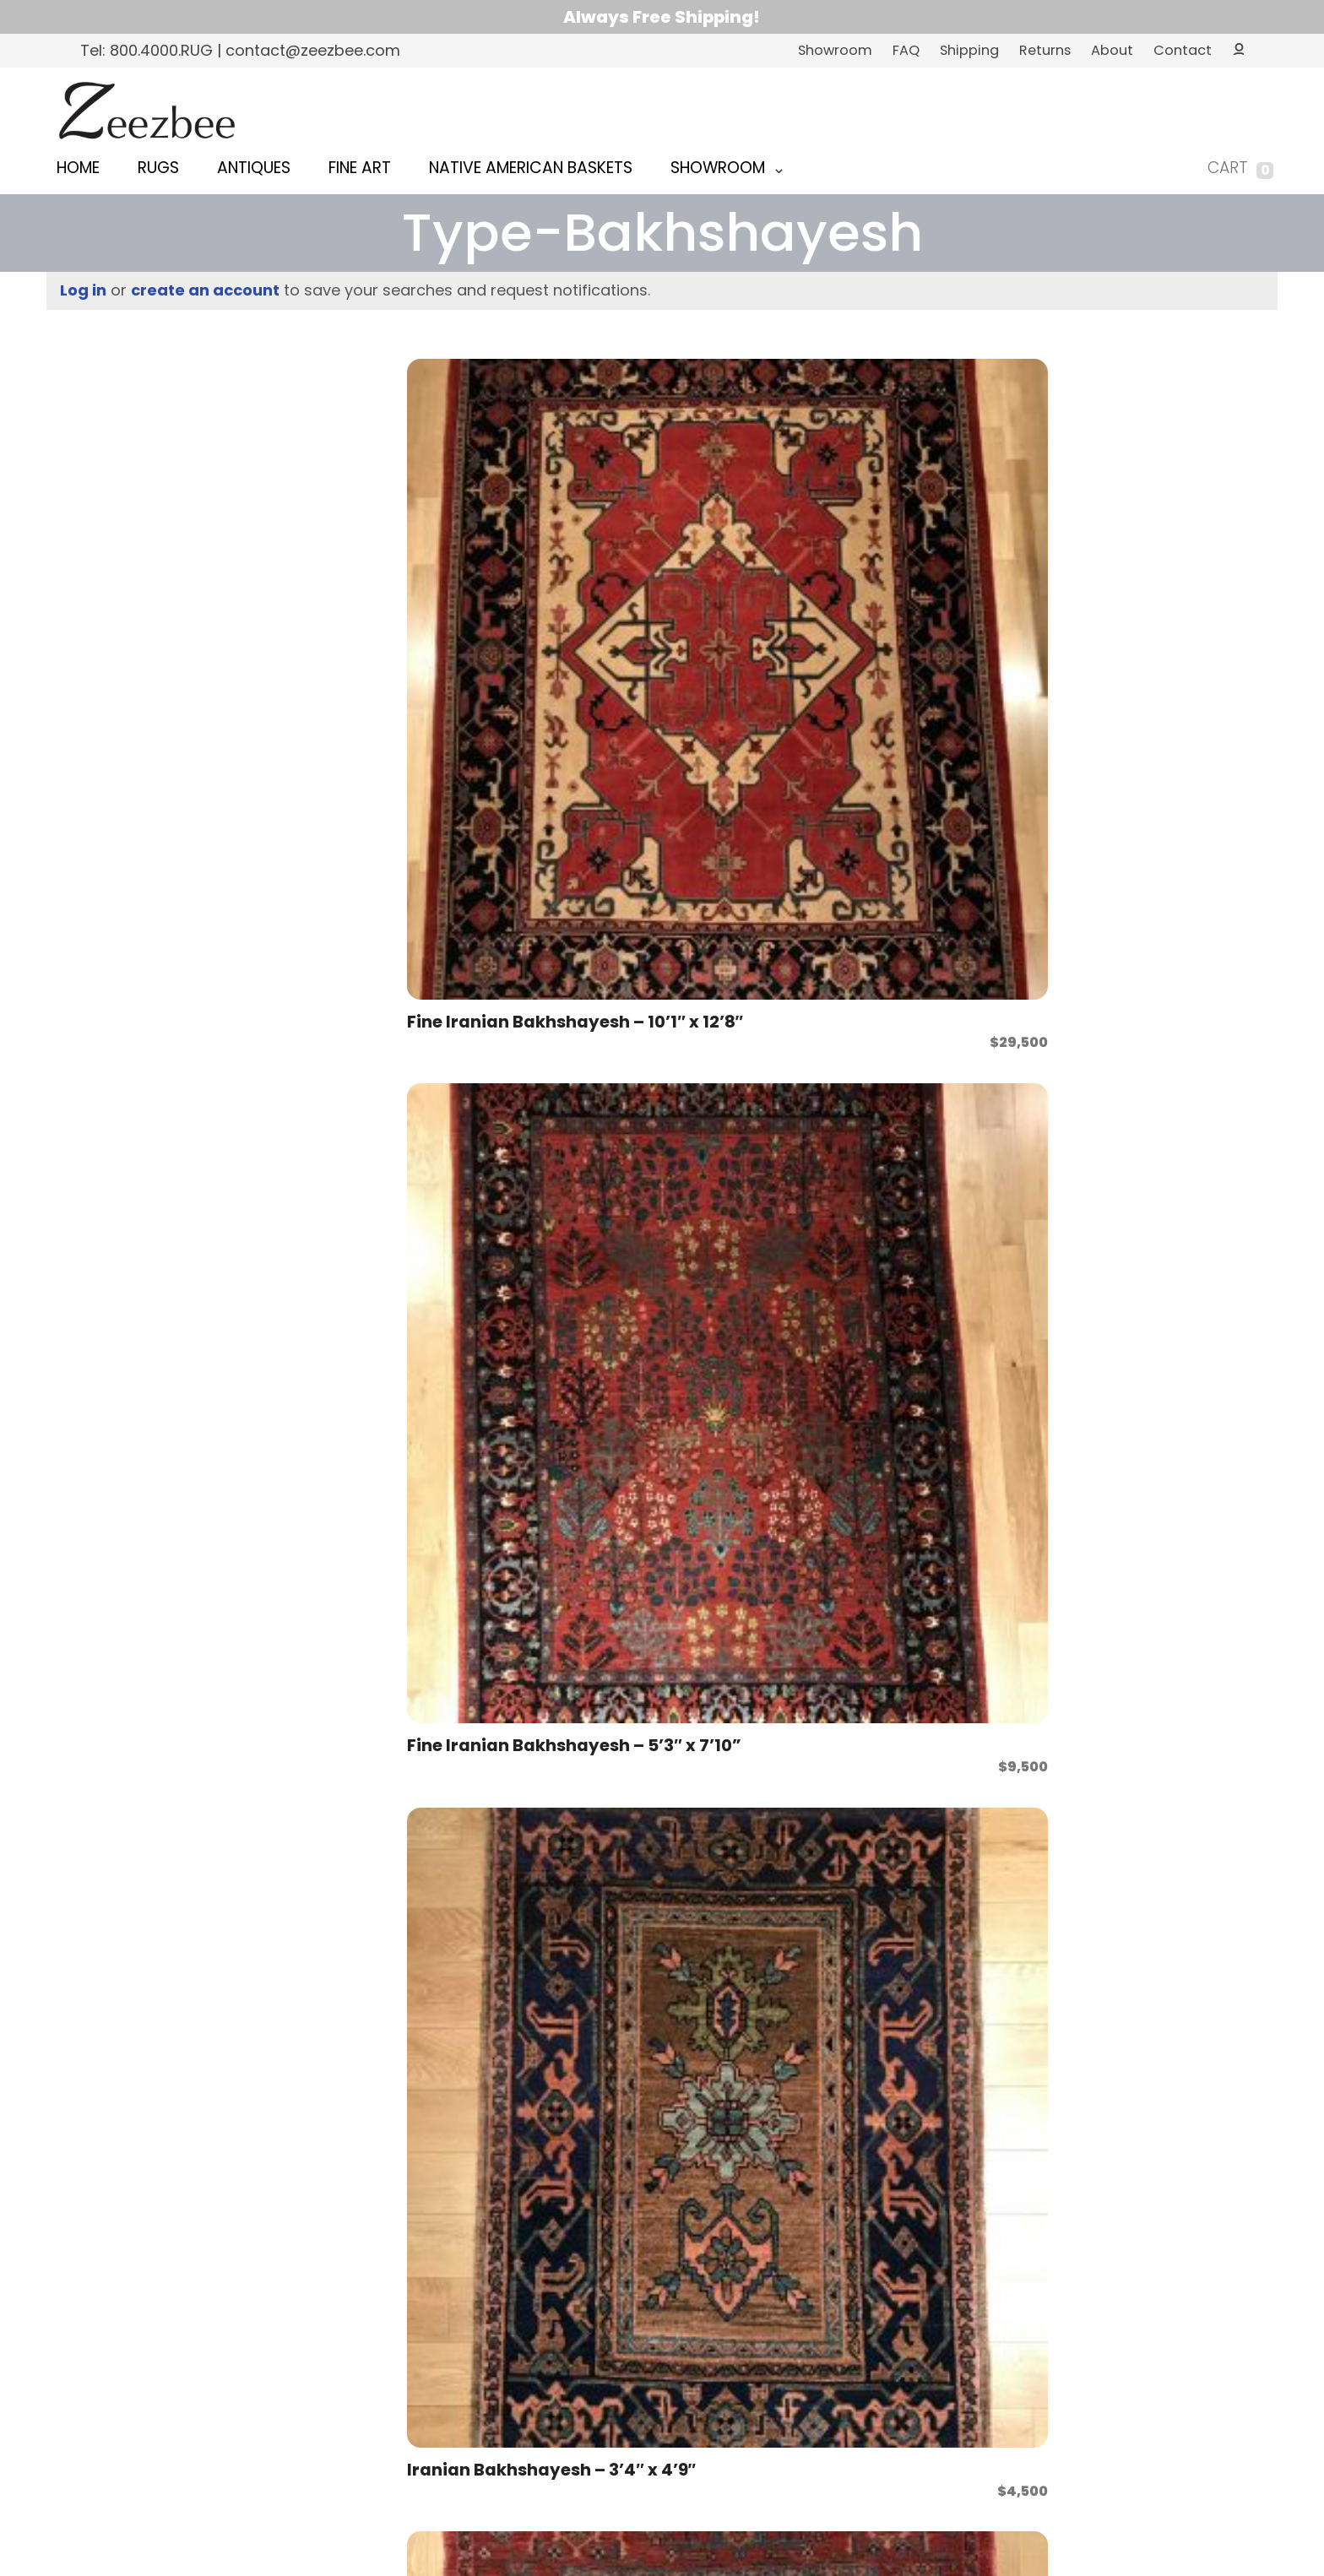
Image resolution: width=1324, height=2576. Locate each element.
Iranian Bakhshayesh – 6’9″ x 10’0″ (487, 1456)
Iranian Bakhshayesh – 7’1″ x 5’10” (485, 1754)
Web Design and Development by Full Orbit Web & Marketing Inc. (662, 2491)
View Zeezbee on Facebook (807, 2303)
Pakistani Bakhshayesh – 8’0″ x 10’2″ (1138, 2053)
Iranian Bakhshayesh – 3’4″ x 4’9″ (915, 562)
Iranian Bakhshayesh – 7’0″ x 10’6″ (1156, 1456)
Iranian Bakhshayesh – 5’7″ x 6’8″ (710, 1158)
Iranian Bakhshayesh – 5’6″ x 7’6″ (487, 1158)
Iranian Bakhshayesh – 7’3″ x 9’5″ (487, 2053)
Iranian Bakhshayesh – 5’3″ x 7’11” (487, 860)
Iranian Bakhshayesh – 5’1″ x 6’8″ (1155, 562)
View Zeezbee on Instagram (844, 2303)
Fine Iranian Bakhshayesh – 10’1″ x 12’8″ (468, 562)
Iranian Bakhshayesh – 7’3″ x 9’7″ (710, 2053)
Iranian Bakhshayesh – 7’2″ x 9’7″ (710, 1754)
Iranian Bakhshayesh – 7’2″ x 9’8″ (933, 1754)
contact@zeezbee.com (688, 2302)
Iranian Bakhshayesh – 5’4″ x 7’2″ (691, 860)
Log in (83, 290)
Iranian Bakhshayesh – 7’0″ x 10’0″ (710, 1456)
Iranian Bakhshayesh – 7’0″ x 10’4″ (933, 1456)
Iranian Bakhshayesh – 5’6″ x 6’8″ (933, 860)
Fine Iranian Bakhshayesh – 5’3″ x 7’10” (710, 562)
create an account (205, 290)
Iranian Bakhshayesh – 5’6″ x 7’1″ (1156, 860)
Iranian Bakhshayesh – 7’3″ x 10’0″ (1156, 1754)
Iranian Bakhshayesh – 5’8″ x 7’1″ (1138, 1158)
